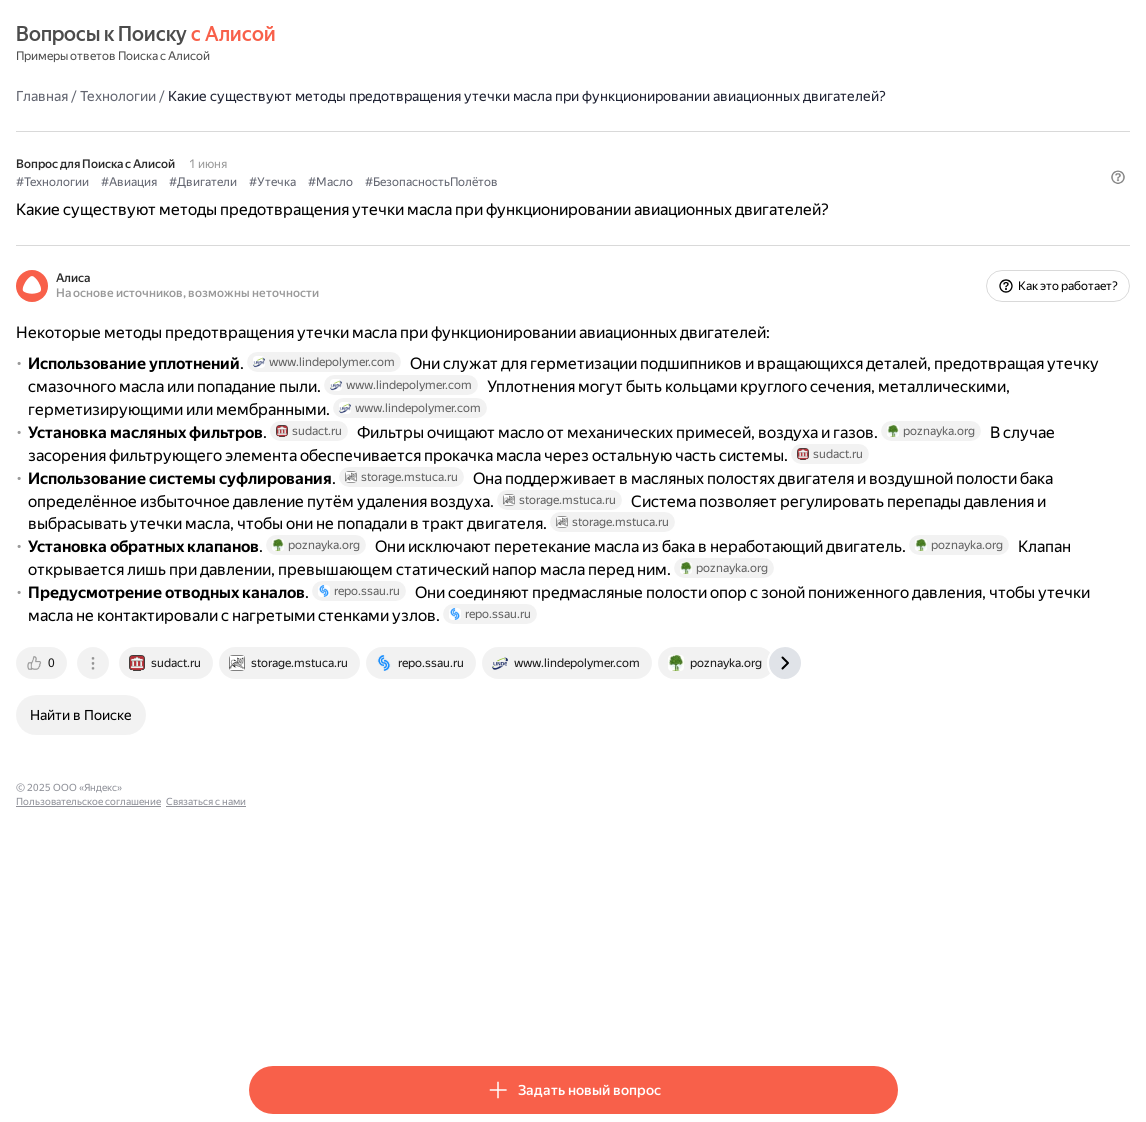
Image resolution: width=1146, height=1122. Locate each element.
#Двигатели (436, 201)
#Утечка (505, 201)
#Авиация (362, 201)
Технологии (351, 95)
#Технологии (285, 201)
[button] (886, 235)
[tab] (276, 916)
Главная (275, 95)
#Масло (563, 201)
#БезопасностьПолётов (664, 201)
